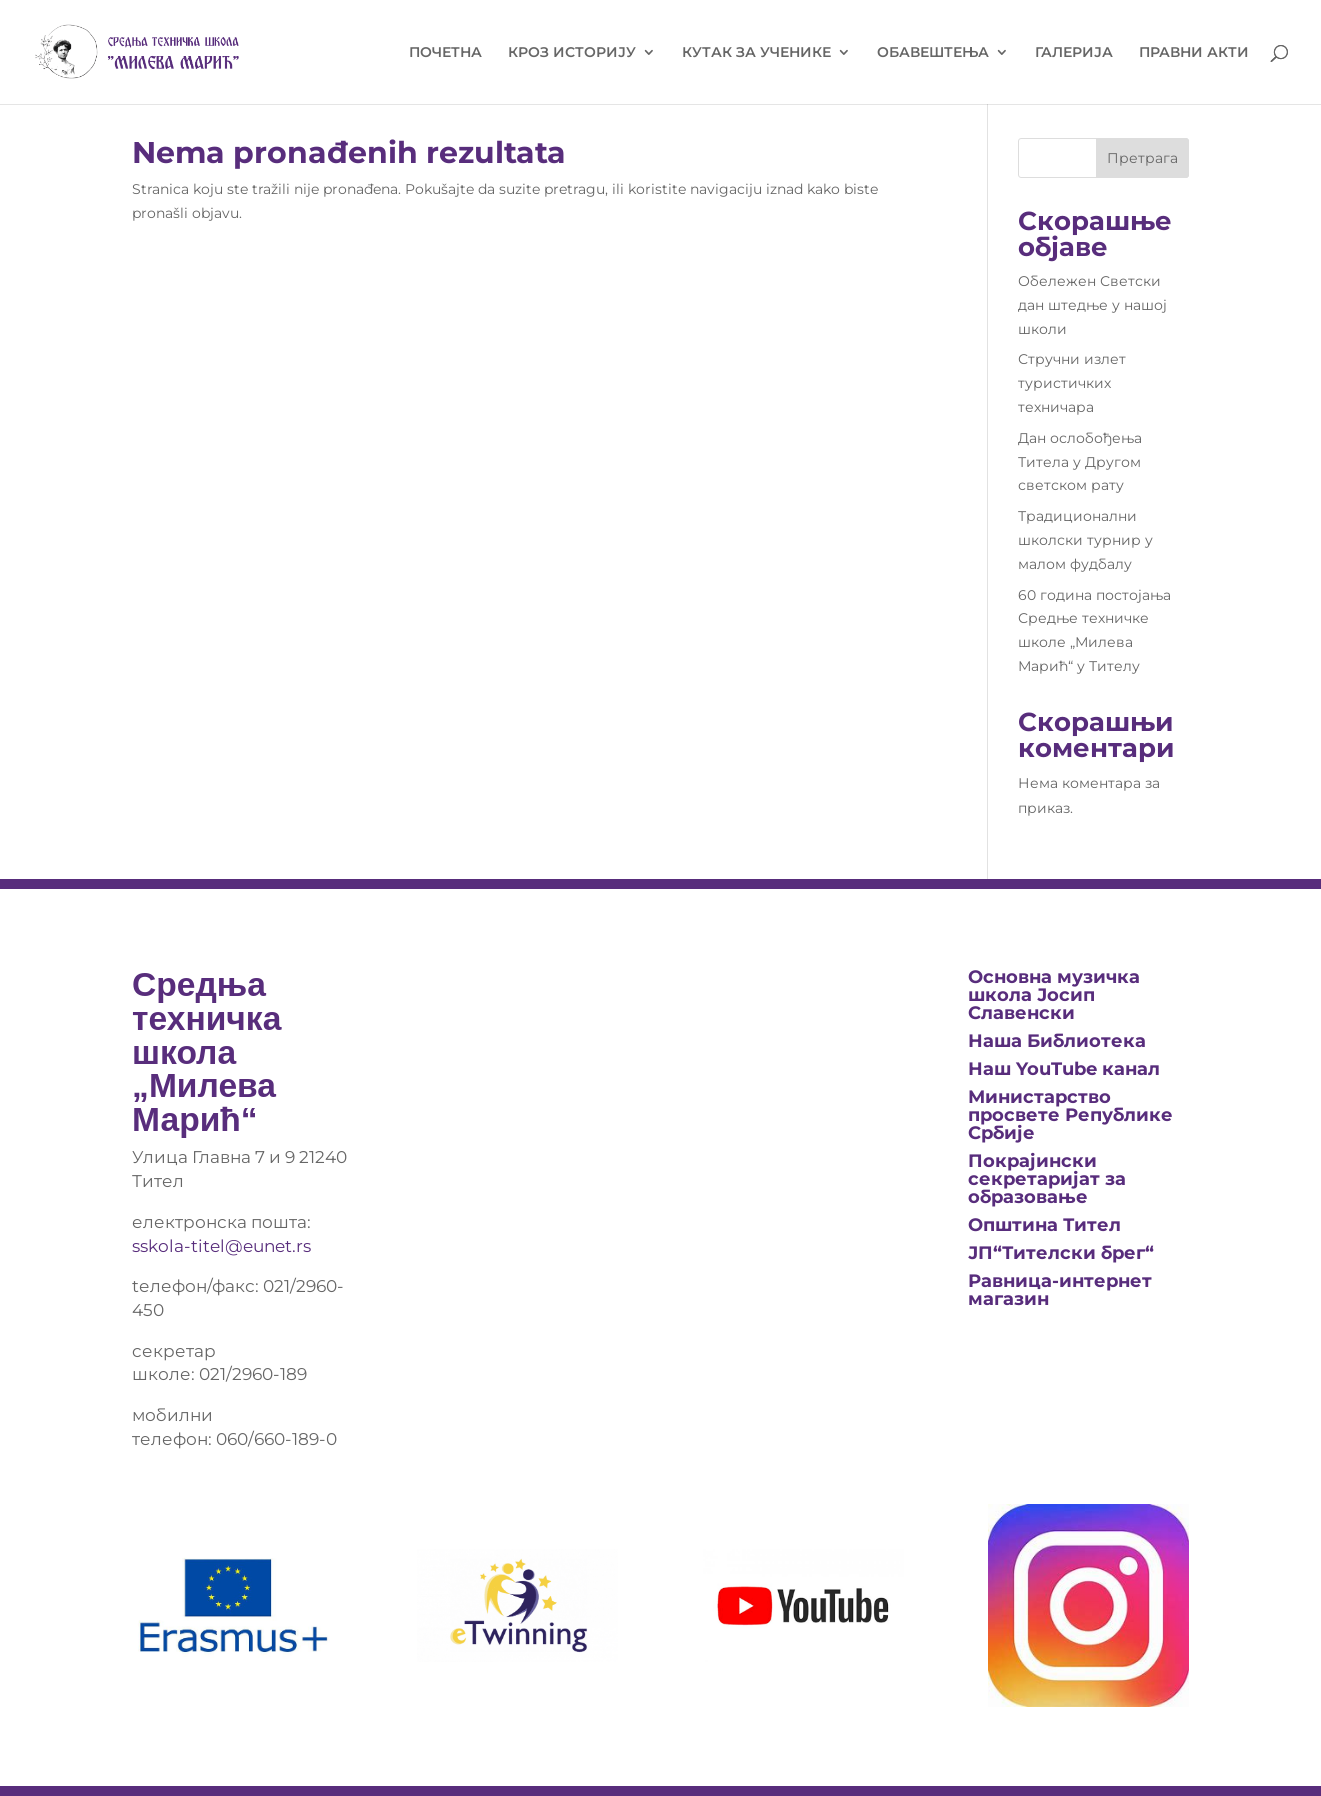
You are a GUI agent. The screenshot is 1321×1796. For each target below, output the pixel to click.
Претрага (1142, 158)
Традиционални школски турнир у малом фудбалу (1085, 540)
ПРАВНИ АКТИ (1194, 53)
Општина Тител (1044, 1225)
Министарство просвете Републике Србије (1070, 1115)
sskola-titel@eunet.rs (221, 1246)
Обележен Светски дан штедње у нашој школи (1092, 305)
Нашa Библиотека (1057, 1041)
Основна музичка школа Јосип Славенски (1054, 995)
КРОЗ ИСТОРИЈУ (572, 53)
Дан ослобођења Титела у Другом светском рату (1080, 462)
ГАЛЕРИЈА (1074, 53)
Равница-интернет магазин (1060, 1290)
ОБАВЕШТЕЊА (933, 53)
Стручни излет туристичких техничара (1072, 383)
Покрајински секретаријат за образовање (1047, 1179)
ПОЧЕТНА (445, 53)
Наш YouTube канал (1064, 1069)
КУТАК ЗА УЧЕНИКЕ (756, 53)
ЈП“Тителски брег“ (1061, 1253)
